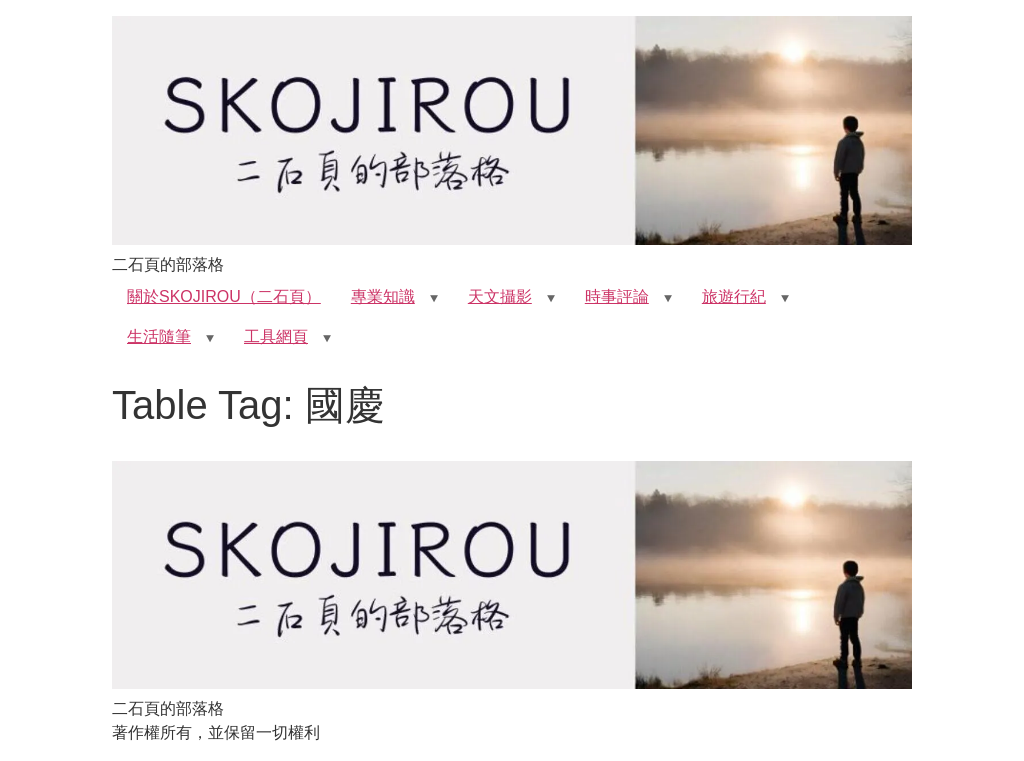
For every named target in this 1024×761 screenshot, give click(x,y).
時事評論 (617, 296)
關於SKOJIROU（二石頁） (224, 296)
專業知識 (383, 296)
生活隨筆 (159, 336)
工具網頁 (276, 336)
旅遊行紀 (734, 296)
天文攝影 (500, 296)
